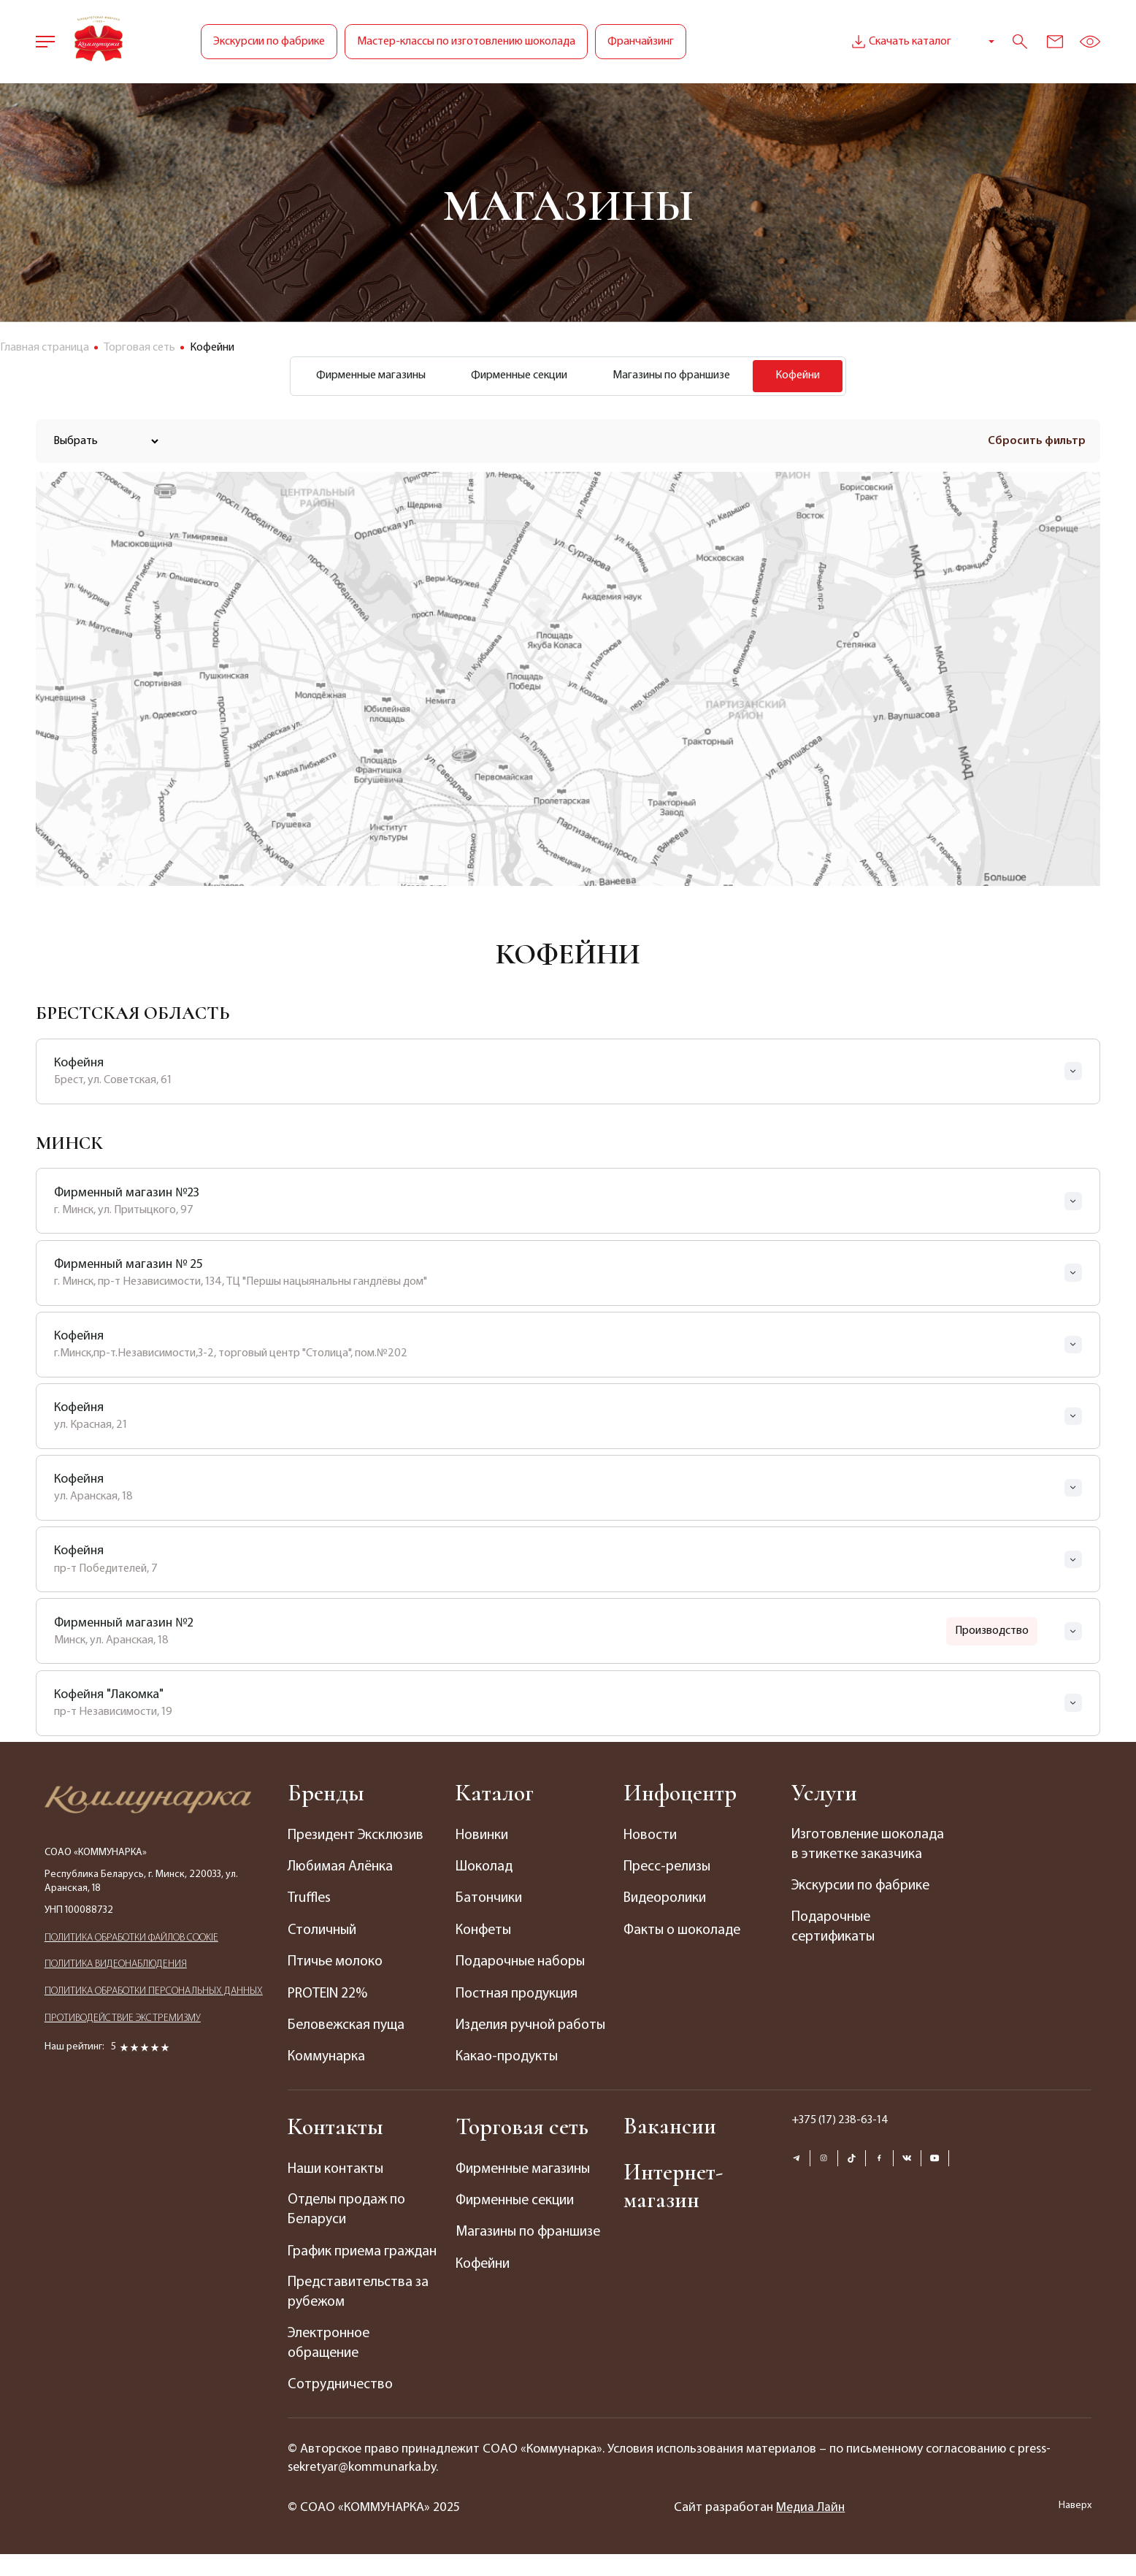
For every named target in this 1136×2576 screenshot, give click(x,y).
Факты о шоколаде (684, 1931)
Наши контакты (336, 2189)
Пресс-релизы (668, 1868)
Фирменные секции (516, 377)
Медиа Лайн (810, 2530)
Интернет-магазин (673, 2207)
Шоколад (485, 1868)
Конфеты (485, 1931)
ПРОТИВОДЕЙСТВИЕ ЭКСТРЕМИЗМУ (123, 2025)
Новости (651, 1837)
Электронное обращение (331, 2365)
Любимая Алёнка (341, 1868)
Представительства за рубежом (359, 2313)
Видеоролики (666, 1899)
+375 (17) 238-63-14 (840, 2140)
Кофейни (484, 2283)
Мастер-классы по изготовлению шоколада (466, 41)
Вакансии (670, 2146)
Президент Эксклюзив (358, 1837)
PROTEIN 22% (329, 1994)
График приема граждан (364, 2272)
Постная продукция (518, 1994)
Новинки (483, 1837)
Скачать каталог (899, 41)
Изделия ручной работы (507, 2035)
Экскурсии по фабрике (269, 41)
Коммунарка (327, 2056)
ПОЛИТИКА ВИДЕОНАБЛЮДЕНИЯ (116, 1970)
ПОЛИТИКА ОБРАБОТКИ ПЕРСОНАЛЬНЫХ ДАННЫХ (154, 1997)
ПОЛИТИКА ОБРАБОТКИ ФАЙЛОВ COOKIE (131, 1942)
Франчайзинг (640, 41)
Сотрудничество (341, 2407)
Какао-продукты (508, 2077)
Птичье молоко (337, 1962)
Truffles (310, 1899)
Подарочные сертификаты (834, 1950)
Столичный (323, 1931)
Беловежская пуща (348, 2025)
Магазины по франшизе (674, 377)
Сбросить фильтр (1037, 442)
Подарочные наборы (522, 1962)
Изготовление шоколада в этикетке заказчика (859, 1857)
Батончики (489, 1899)
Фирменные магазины (362, 377)
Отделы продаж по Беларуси (348, 2230)
